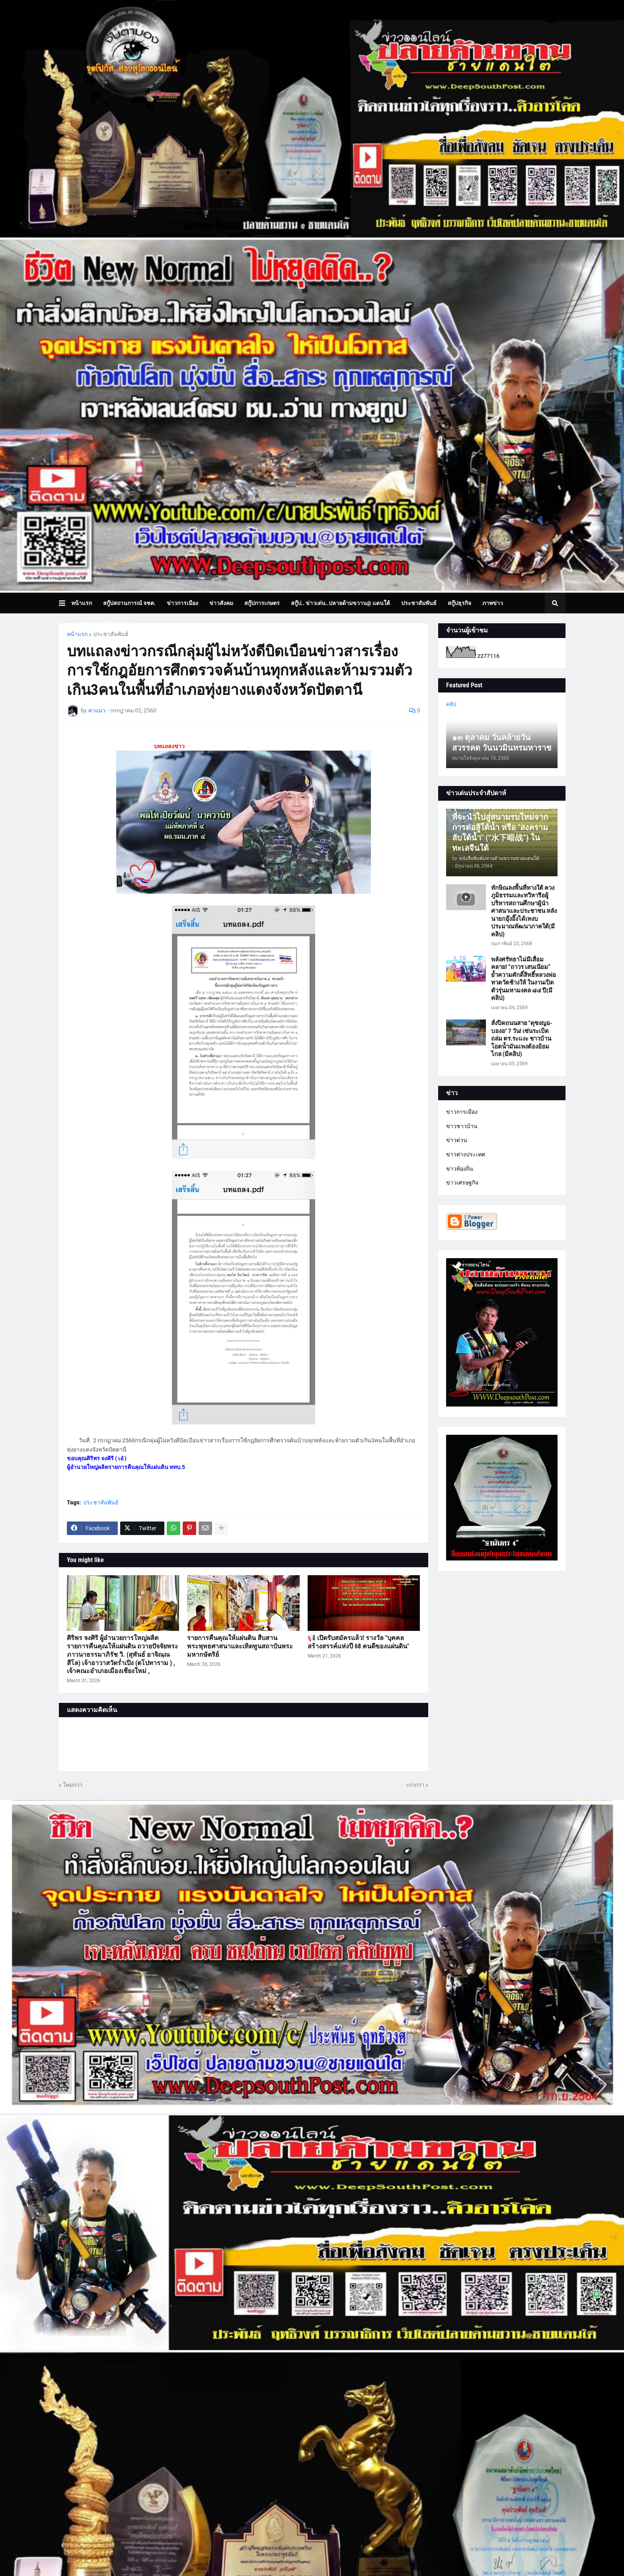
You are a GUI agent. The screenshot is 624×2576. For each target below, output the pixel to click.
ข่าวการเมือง (462, 1112)
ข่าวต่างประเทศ (465, 1154)
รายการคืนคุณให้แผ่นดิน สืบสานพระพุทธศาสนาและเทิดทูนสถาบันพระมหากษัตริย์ (240, 1646)
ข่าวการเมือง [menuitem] (182, 603)
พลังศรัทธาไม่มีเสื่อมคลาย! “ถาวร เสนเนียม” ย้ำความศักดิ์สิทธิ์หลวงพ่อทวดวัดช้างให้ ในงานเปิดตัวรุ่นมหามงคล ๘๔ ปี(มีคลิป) (523, 979)
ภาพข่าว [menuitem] (492, 603)
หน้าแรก (77, 634)
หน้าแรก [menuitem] (81, 603)
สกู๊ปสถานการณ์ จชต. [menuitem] (129, 603)
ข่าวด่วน (456, 1140)
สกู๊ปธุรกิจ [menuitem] (459, 603)
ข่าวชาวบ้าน (462, 1126)
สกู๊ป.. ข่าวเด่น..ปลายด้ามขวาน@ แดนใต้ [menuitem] (340, 603)
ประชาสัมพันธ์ (111, 634)
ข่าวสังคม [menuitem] (221, 603)
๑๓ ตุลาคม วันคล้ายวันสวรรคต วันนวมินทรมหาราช (502, 743)
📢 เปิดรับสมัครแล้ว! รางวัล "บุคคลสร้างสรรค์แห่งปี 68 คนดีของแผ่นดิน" (358, 1642)
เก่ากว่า (415, 1785)
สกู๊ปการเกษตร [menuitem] (262, 603)
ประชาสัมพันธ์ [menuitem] (419, 603)
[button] (65, 603)
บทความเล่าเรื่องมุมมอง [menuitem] (105, 624)
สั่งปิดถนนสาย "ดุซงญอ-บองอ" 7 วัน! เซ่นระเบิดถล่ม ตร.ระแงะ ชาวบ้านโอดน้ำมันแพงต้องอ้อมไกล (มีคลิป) (521, 1039)
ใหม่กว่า (72, 1785)
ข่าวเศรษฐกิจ (462, 1182)
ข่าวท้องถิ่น (459, 1168)
